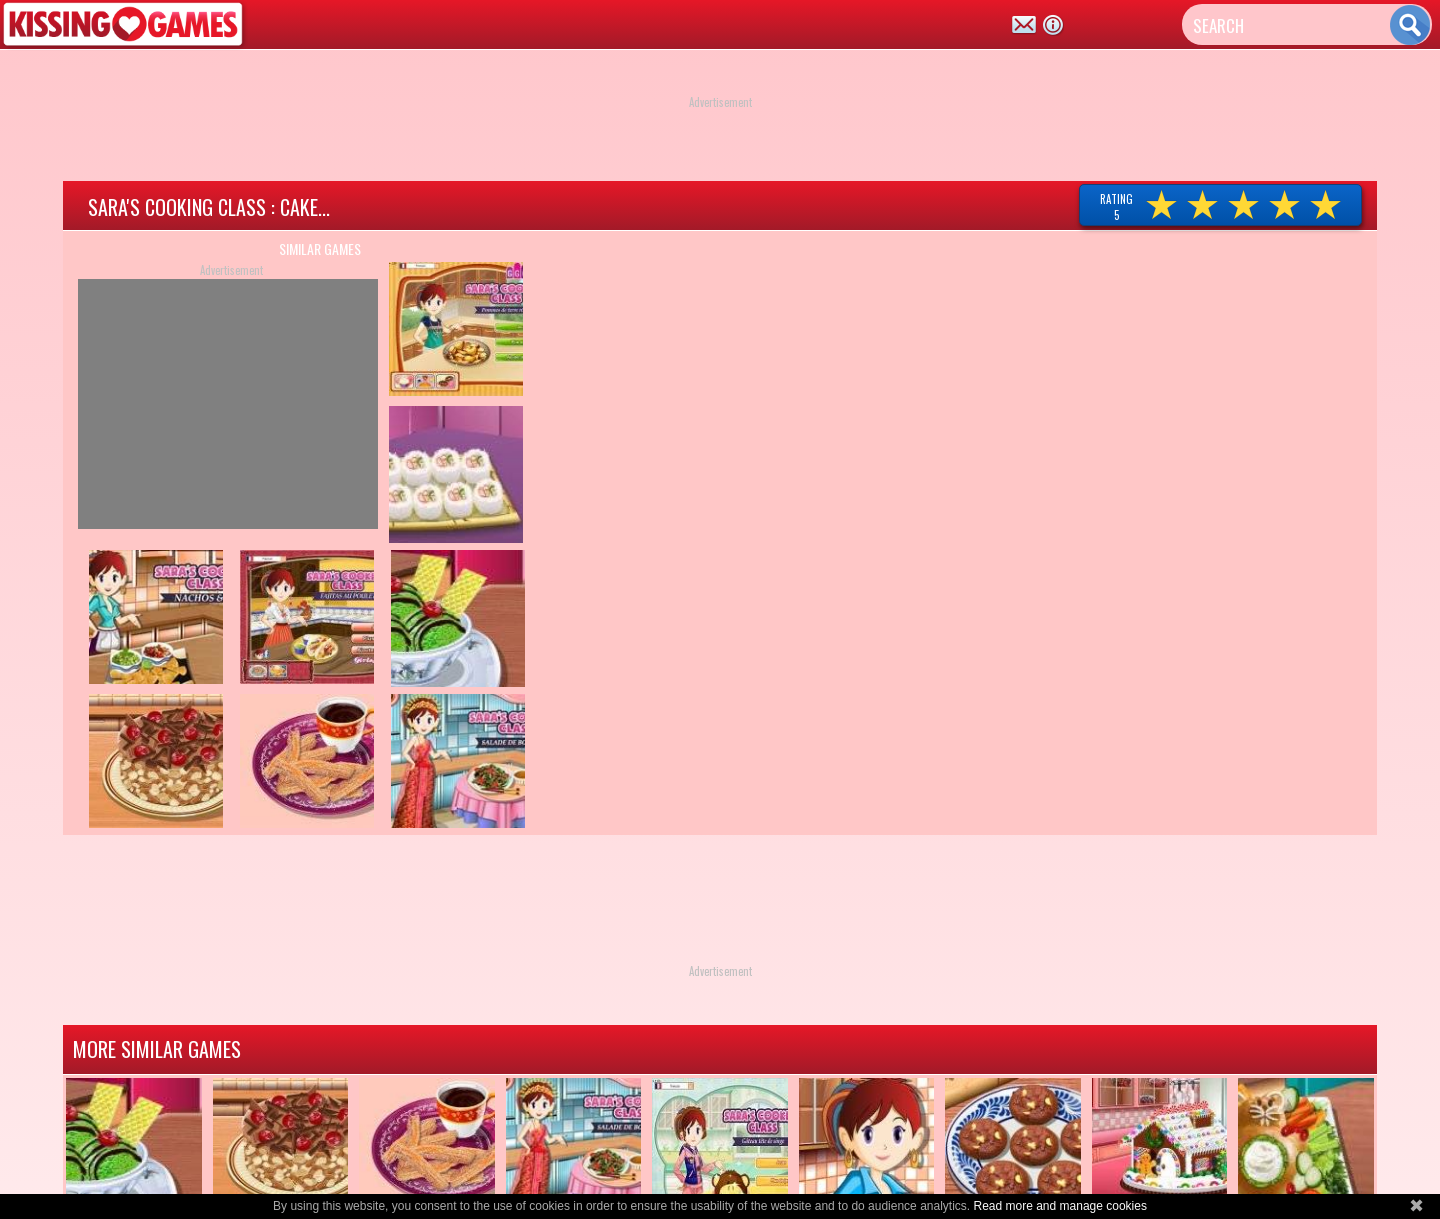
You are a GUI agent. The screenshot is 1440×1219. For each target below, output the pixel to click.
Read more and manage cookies (1059, 1206)
